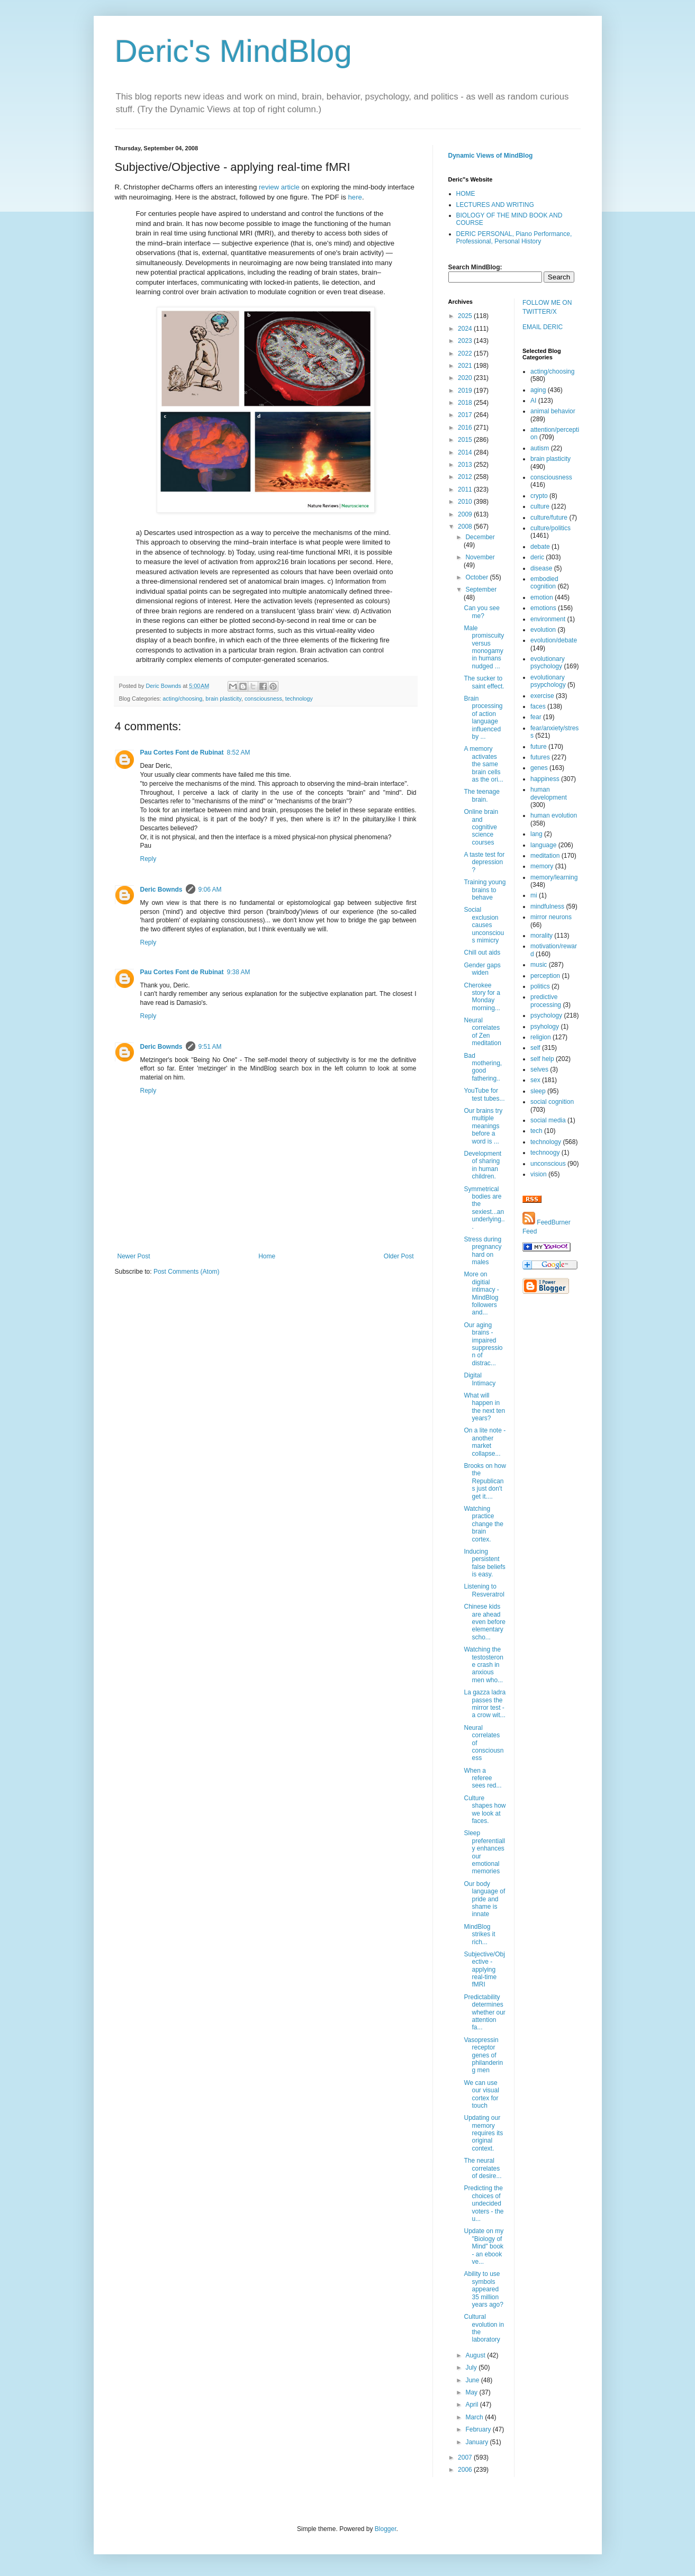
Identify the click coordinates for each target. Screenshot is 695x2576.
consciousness (263, 698)
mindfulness (547, 906)
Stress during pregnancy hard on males (482, 1251)
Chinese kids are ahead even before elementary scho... (484, 1622)
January (477, 2442)
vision (538, 1174)
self (535, 1047)
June (473, 2380)
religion (540, 1037)
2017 (466, 415)
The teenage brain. (481, 795)
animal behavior (552, 411)
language (543, 845)
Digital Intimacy (479, 1379)
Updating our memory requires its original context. (483, 2133)
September (481, 589)
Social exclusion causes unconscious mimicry (484, 925)
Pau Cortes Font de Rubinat (182, 752)
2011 (466, 489)
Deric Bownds (161, 889)
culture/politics (550, 528)
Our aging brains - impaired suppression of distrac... (483, 1344)
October (477, 577)
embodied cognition (544, 582)
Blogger (385, 2529)
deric (537, 557)
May (472, 2392)
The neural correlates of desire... (482, 2168)
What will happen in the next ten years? (484, 1407)
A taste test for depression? (484, 862)
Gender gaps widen (482, 969)
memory (541, 866)
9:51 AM (210, 1046)
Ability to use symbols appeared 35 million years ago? (483, 2289)
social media (548, 1120)
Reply (148, 859)
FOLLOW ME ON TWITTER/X (547, 307)
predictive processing (545, 1000)
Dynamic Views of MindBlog (490, 155)
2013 (466, 464)
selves (539, 1069)
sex (535, 1080)
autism (539, 448)
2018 (466, 402)
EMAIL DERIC (542, 327)
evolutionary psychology (547, 662)
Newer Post (134, 1256)
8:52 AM (238, 752)
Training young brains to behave (485, 889)
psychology (546, 1015)
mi (533, 895)
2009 (466, 514)
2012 (466, 476)
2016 (466, 427)
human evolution (553, 815)
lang (536, 834)
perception (545, 975)
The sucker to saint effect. (484, 682)
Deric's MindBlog (233, 51)
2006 (466, 2469)
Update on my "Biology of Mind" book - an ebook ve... (483, 2246)
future (538, 746)
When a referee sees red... (482, 1778)
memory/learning (553, 877)
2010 (466, 501)
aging (538, 390)
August (476, 2355)
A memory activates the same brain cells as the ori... (483, 764)
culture (539, 506)
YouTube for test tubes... (484, 1094)
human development (548, 793)
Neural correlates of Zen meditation (482, 1032)
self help (542, 1059)
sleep (538, 1091)
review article (279, 187)
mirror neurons (551, 917)
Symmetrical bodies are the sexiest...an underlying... (484, 1208)
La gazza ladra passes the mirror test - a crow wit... (485, 1704)
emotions (543, 608)
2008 (466, 526)
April (472, 2404)
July (472, 2367)
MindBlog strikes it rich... (479, 1934)
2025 (466, 316)
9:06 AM (210, 889)
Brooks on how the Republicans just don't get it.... (485, 1481)
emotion (541, 597)
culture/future (548, 517)
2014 (466, 452)
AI (533, 400)
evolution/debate (553, 640)
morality (541, 935)
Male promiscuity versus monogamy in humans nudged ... (484, 647)
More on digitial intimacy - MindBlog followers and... (481, 1293)
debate (540, 546)
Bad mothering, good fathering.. (483, 1067)
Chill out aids (482, 952)
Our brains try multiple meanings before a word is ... (483, 1126)
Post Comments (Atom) (187, 1271)
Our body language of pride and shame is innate (484, 1899)
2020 (466, 378)
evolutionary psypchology (548, 681)
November (479, 557)
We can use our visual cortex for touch (481, 2094)
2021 (466, 365)
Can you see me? (481, 611)
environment (547, 619)
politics (540, 986)
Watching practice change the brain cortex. (483, 1524)
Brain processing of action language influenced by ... (483, 717)
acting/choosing (182, 698)
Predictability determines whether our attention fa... (484, 2012)
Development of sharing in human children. (482, 1165)
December (479, 537)
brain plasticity (223, 698)
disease (541, 568)
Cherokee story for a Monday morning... (482, 997)
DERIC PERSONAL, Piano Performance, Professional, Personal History (514, 237)
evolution (543, 629)
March (475, 2417)
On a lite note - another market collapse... (485, 1442)
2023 (466, 340)
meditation (544, 855)
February (478, 2429)
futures (540, 757)
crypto (539, 496)
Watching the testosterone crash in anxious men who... (483, 1665)
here (355, 197)
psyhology (544, 1026)
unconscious (548, 1163)
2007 (466, 2457)
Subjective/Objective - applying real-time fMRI (484, 1970)
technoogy (544, 1152)
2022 (466, 353)
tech (536, 1131)
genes (539, 768)
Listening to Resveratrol (484, 1590)
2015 (466, 439)
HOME (465, 193)
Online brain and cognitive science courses (481, 827)
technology (299, 698)
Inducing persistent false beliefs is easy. (484, 1563)
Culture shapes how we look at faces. (485, 1809)
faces (538, 706)
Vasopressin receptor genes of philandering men (483, 2055)
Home (266, 1256)
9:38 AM (238, 972)
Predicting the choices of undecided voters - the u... (483, 2203)
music (538, 964)
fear (535, 717)
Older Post (399, 1256)
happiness (544, 779)
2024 (466, 328)
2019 (466, 390)
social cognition (552, 1101)
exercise (542, 696)
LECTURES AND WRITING (495, 204)
